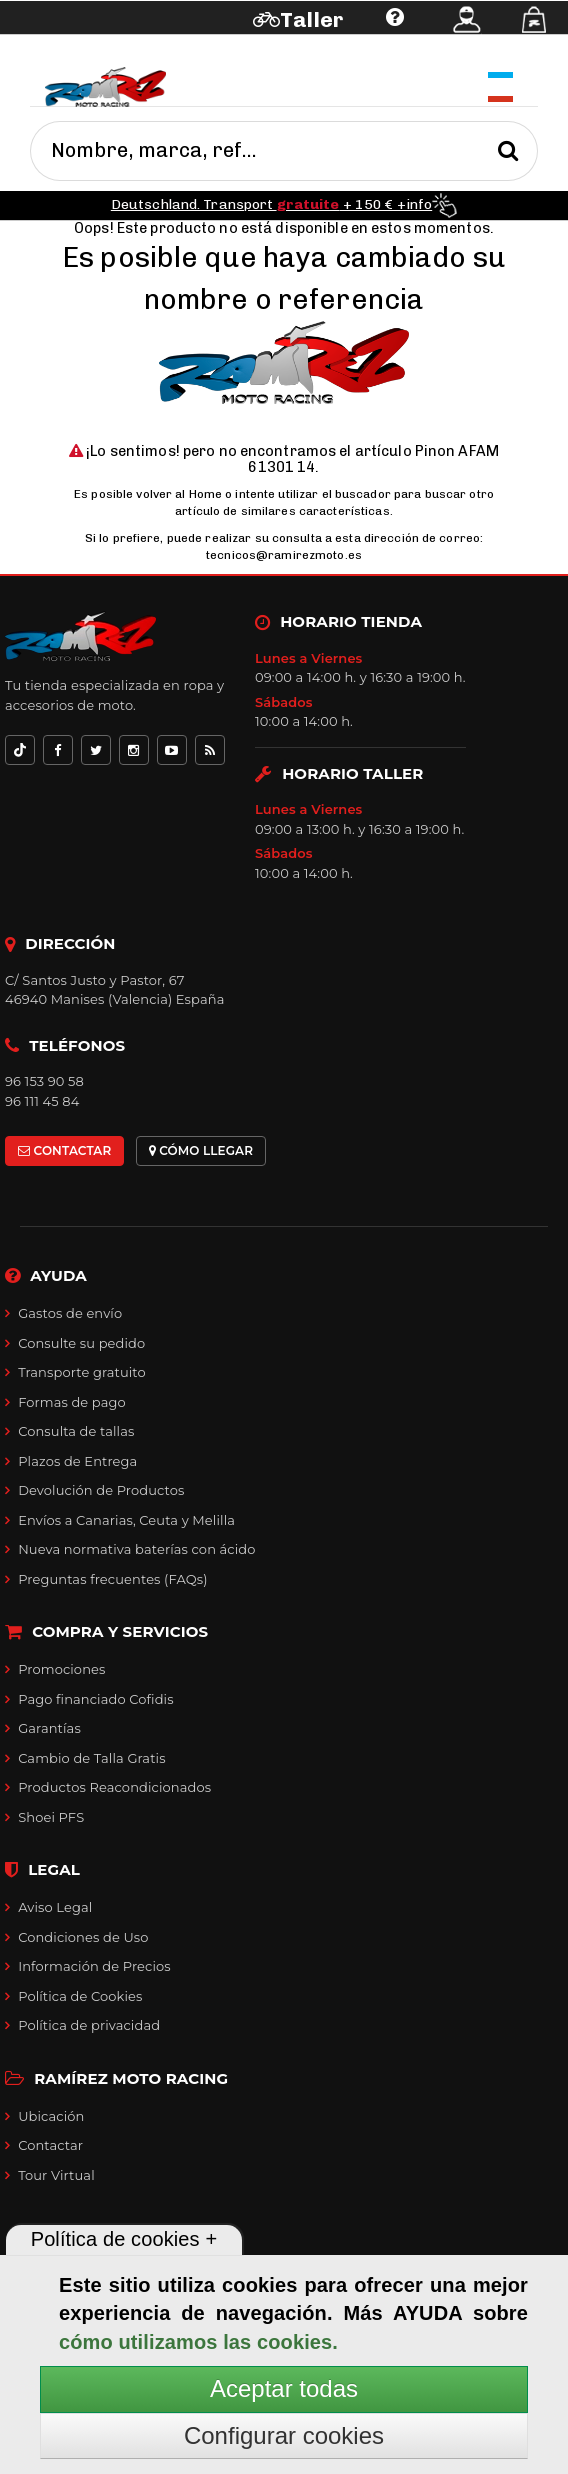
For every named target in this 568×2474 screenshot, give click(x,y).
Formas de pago (72, 1402)
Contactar (50, 2145)
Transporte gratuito (82, 1372)
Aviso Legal (55, 1907)
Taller (311, 19)
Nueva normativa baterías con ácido (136, 1549)
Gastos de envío (70, 1313)
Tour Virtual (56, 2175)
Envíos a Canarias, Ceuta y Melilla (126, 1520)
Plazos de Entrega (77, 1461)
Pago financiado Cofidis (96, 1699)
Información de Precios (94, 1966)
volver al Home (179, 494)
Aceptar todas (284, 2388)
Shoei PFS (51, 1817)
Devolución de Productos (101, 1490)
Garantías (49, 1728)
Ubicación (51, 2116)
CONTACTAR (64, 1150)
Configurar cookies (284, 2435)
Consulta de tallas (76, 1431)
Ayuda (117, 47)
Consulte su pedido (81, 1343)
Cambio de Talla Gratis (92, 1758)
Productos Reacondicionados (114, 1787)
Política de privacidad (89, 2025)
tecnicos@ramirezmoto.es (284, 555)
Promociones (61, 1669)
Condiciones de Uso (83, 1937)
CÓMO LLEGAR (201, 1150)
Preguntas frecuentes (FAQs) (112, 1579)
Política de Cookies (80, 1996)
